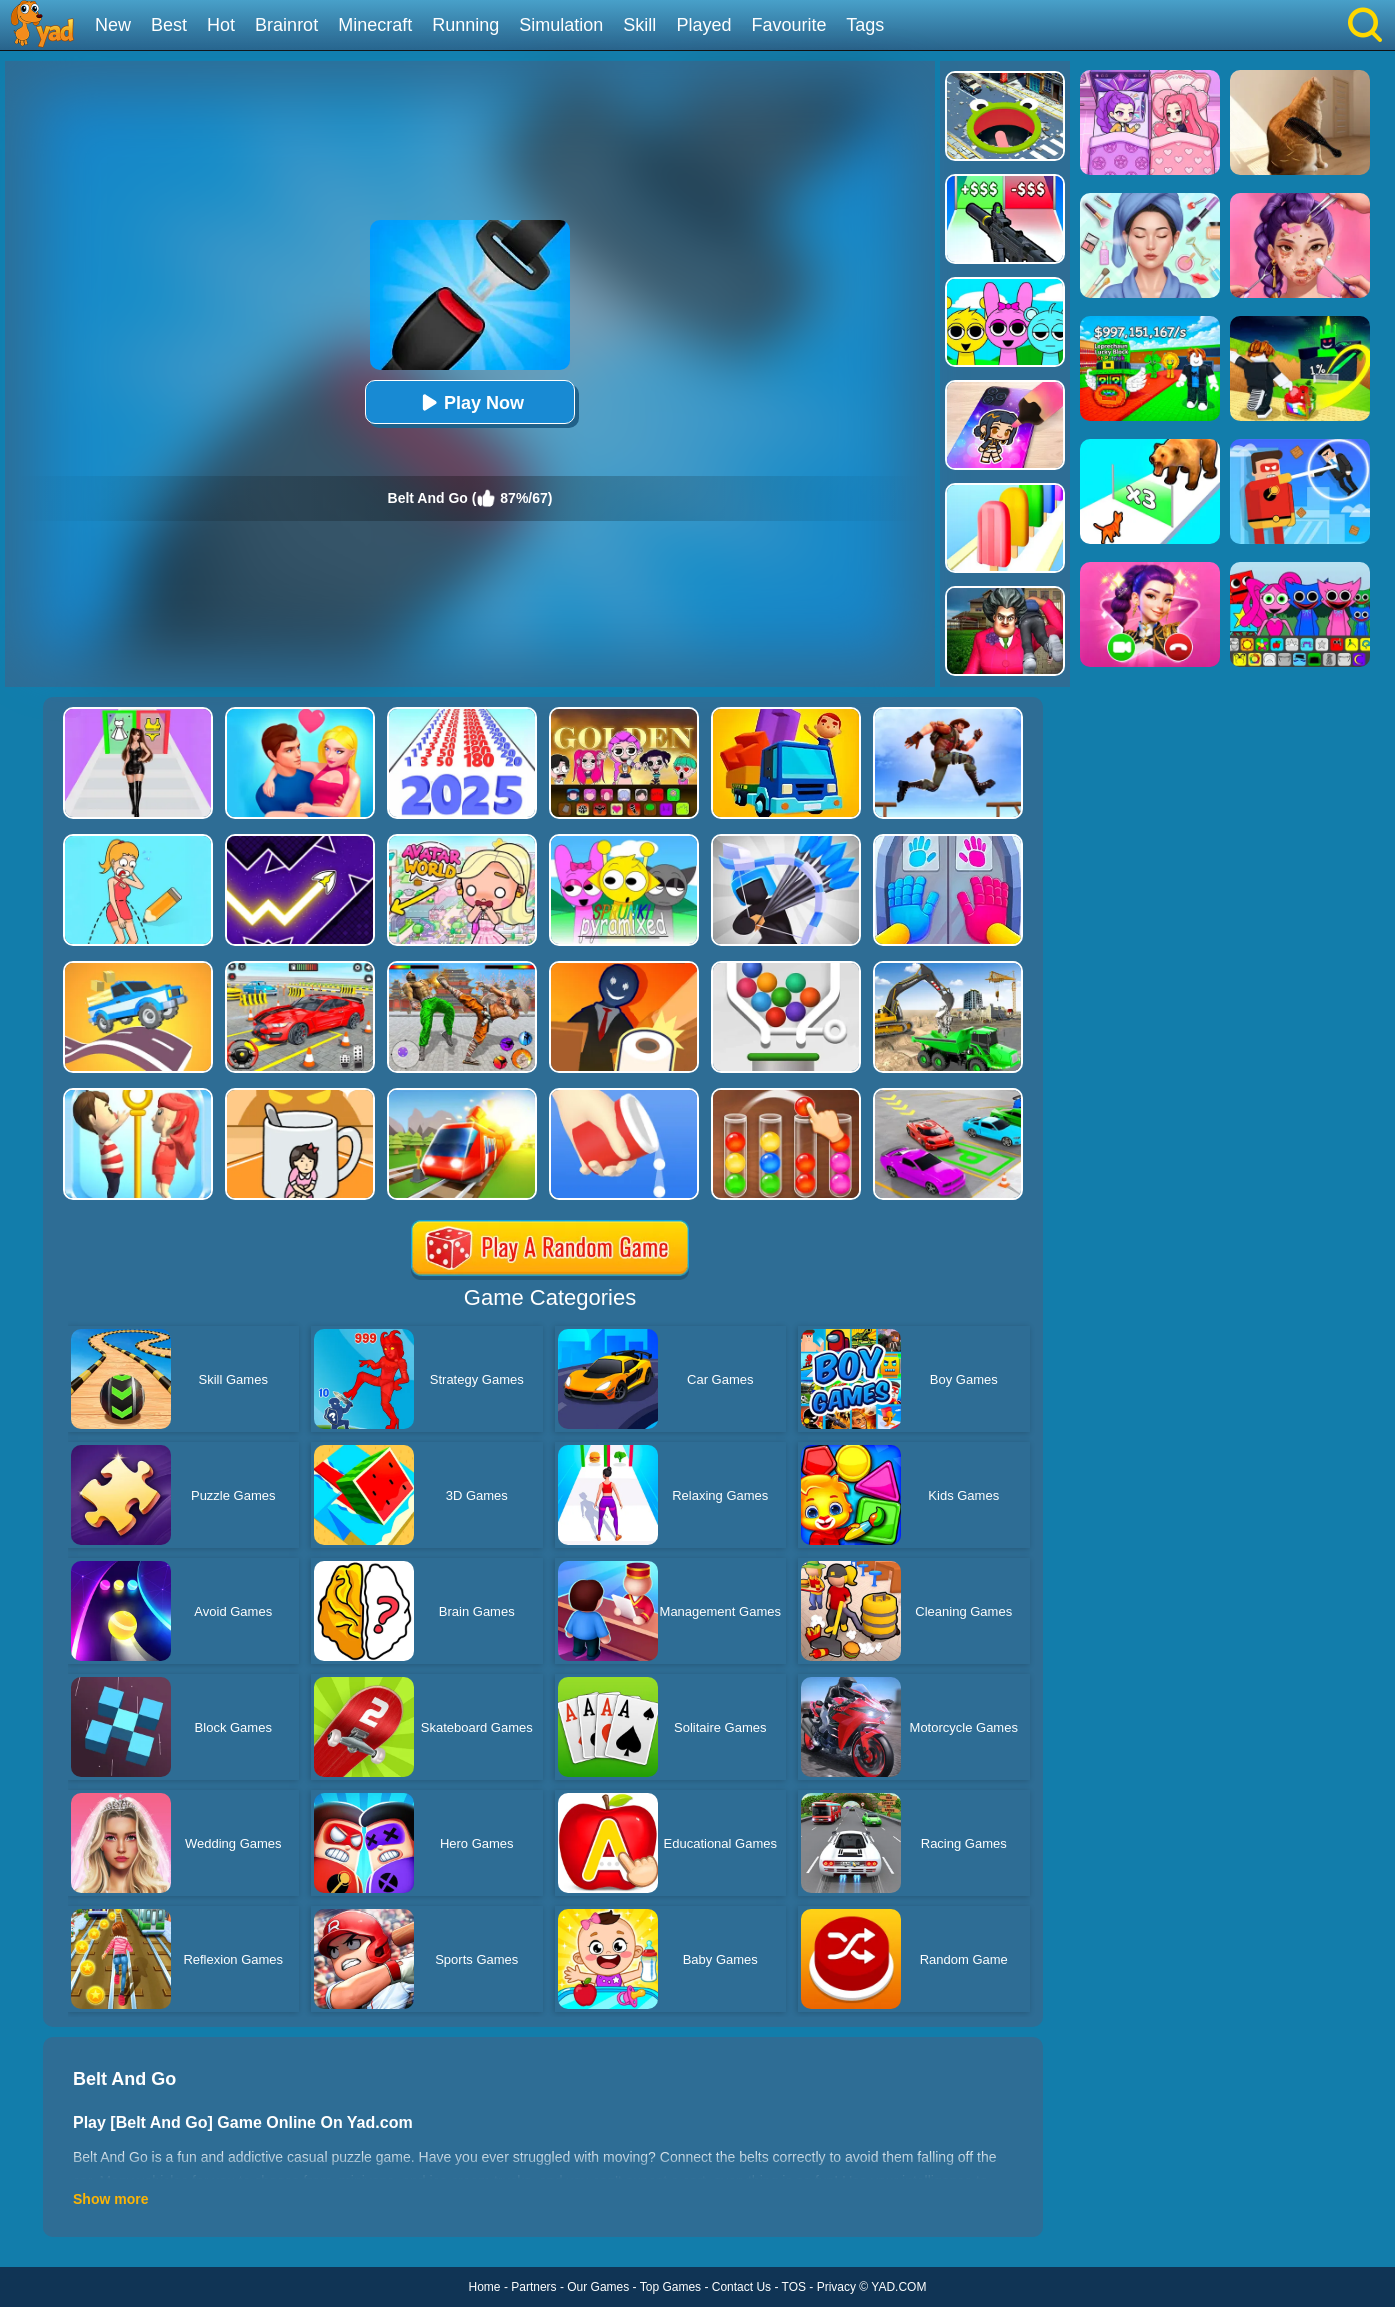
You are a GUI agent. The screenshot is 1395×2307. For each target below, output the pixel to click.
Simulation (561, 25)
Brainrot (286, 25)
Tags (865, 25)
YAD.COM (898, 2287)
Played (703, 25)
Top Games (670, 2287)
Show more (110, 2199)
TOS (794, 2287)
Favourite (788, 25)
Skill (639, 25)
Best (169, 25)
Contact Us (741, 2287)
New (113, 25)
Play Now (470, 402)
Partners (533, 2287)
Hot (221, 25)
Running (465, 25)
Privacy (836, 2287)
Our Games (598, 2287)
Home (485, 2287)
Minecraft (375, 25)
